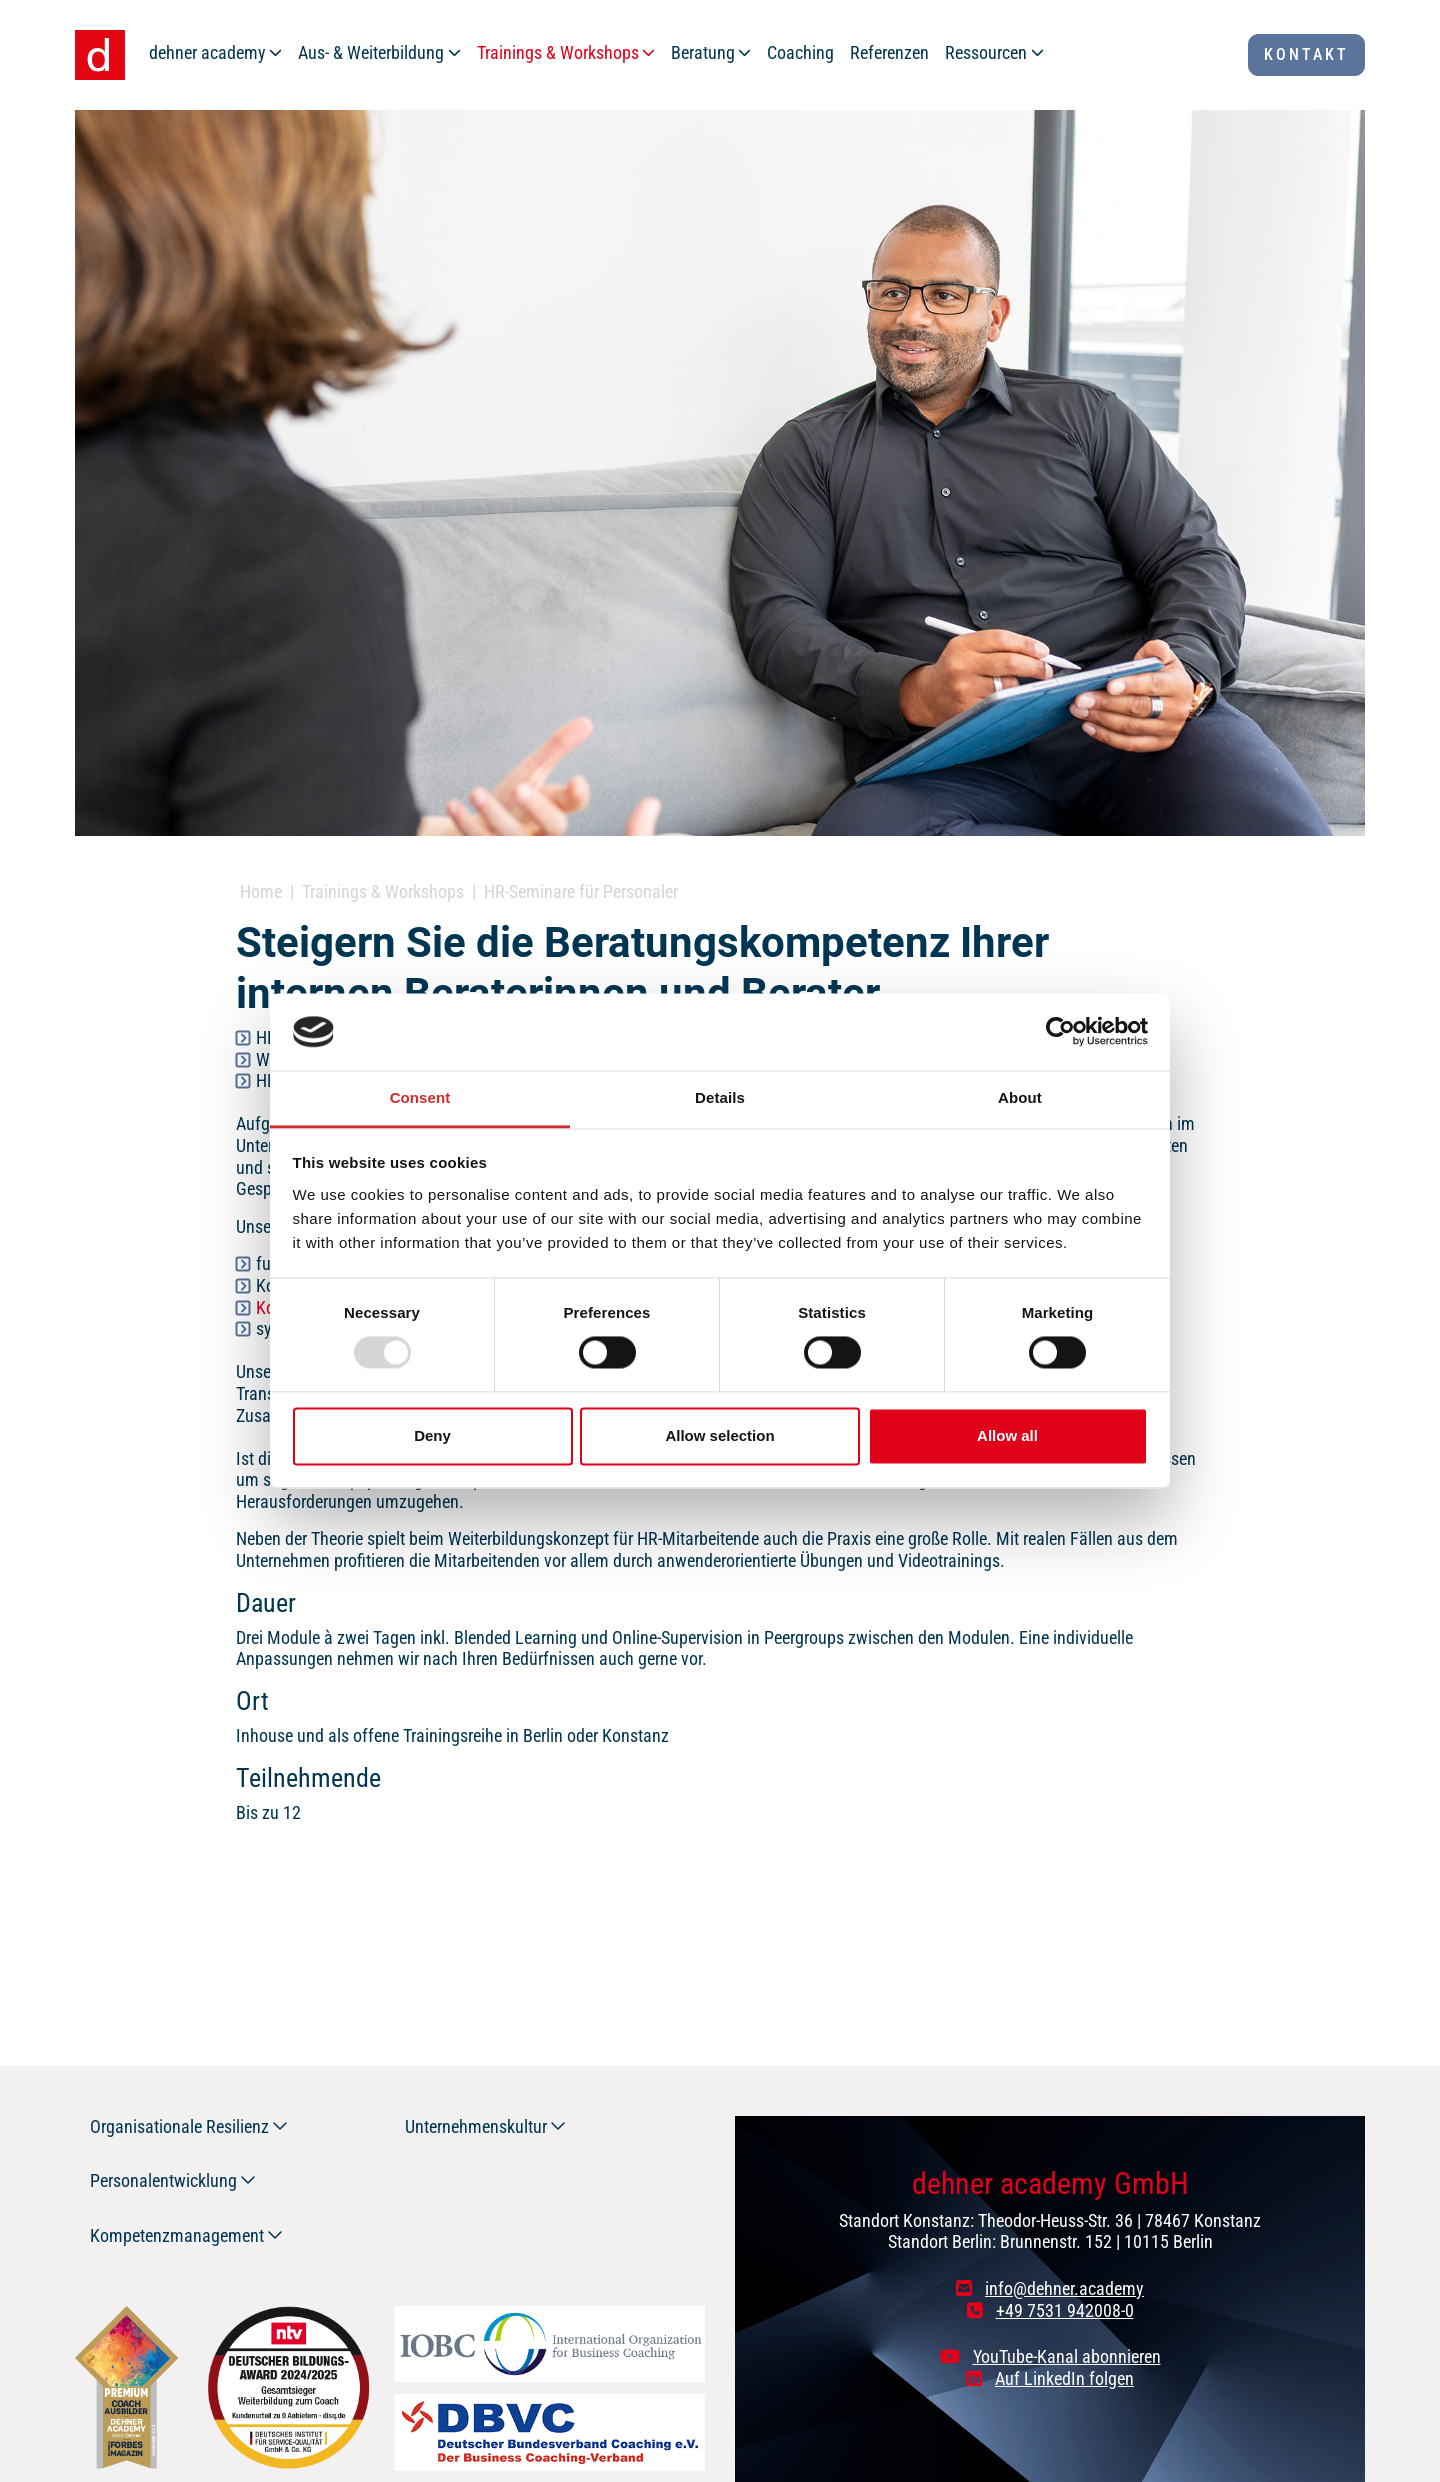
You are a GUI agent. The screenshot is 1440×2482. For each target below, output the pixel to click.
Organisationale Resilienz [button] (179, 2126)
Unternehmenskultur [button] (476, 2126)
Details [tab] (720, 1097)
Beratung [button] (703, 52)
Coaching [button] (800, 52)
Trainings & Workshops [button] (558, 52)
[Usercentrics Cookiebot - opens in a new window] (1060, 1032)
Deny (432, 1435)
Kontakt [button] (1306, 54)
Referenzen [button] (889, 52)
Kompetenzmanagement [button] (177, 2235)
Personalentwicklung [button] (163, 2180)
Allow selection (719, 1435)
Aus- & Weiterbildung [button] (371, 52)
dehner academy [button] (207, 52)
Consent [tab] (420, 1097)
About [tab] (1020, 1097)
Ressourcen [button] (986, 52)
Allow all (1007, 1435)
